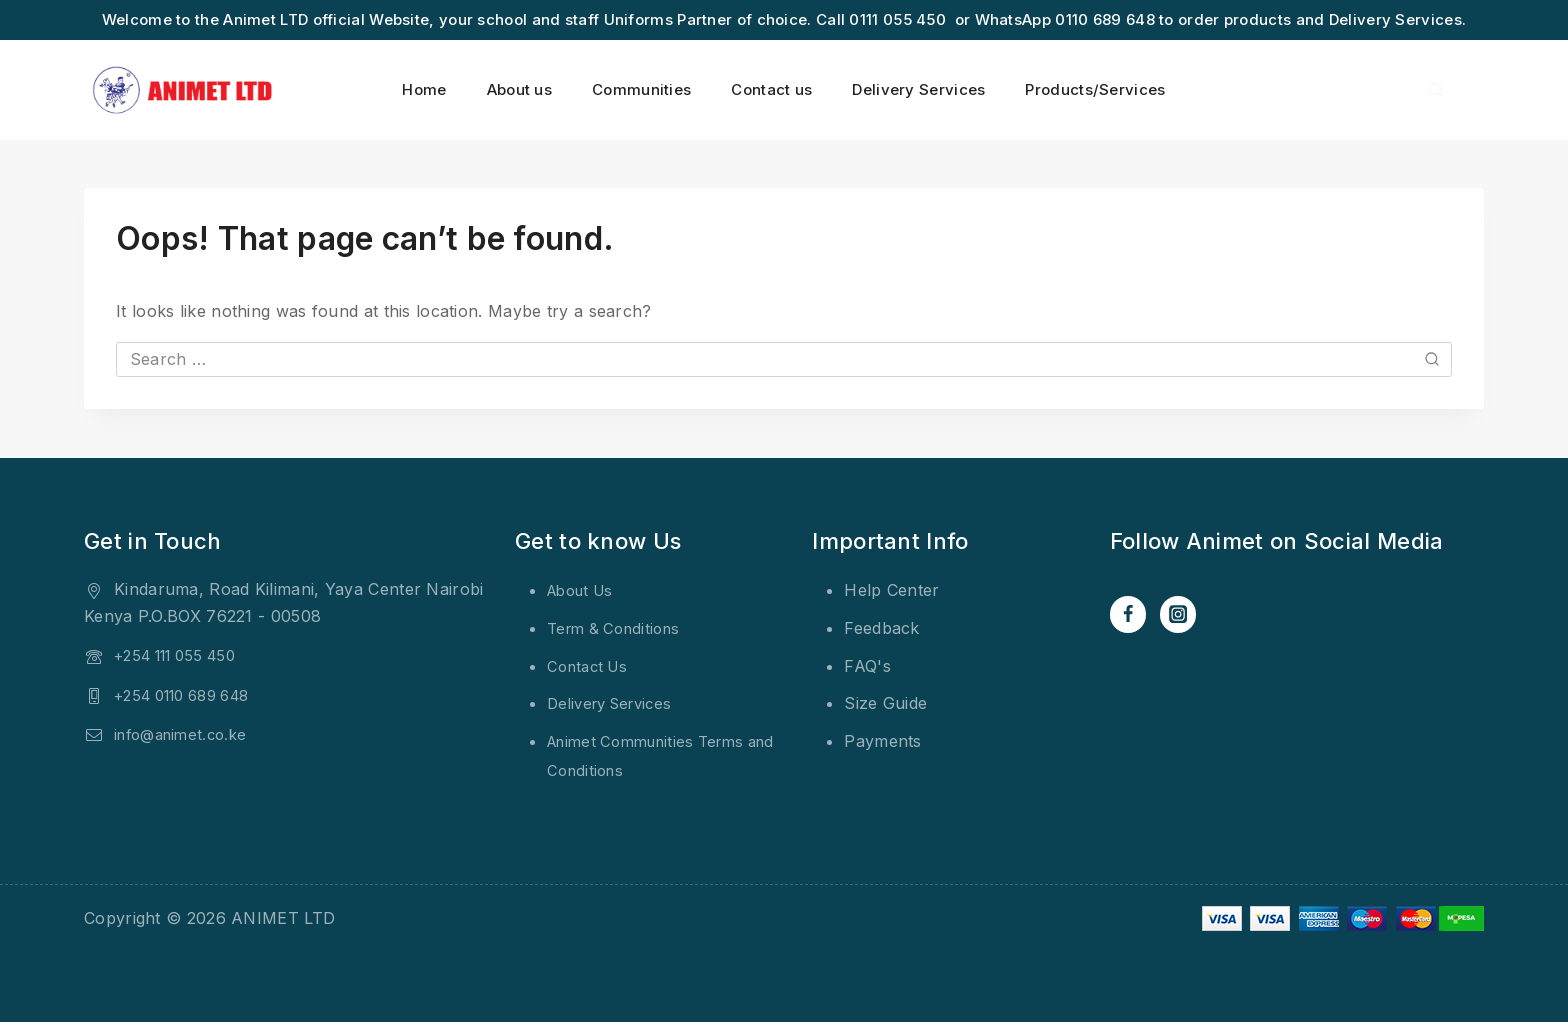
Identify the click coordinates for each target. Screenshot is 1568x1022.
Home (424, 89)
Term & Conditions (619, 628)
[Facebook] (1129, 615)
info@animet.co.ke (186, 734)
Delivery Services (918, 89)
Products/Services (1095, 89)
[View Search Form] (1436, 90)
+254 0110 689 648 (191, 695)
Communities (641, 89)
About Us (584, 590)
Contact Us (591, 666)
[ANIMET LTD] (184, 90)
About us (519, 89)
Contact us (771, 89)
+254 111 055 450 (183, 655)
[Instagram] (1181, 615)
